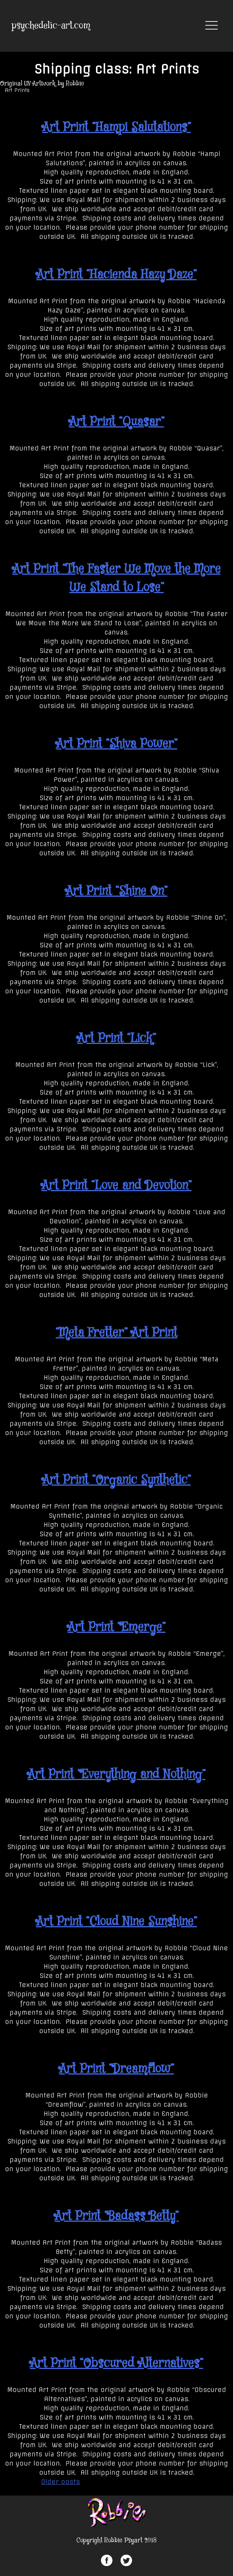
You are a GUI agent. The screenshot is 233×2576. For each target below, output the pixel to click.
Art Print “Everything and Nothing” (116, 1774)
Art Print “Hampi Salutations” (116, 127)
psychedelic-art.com (51, 26)
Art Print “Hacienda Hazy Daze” (116, 274)
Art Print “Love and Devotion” (116, 1185)
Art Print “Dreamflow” (116, 2069)
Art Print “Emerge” (116, 1627)
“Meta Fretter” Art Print (116, 1333)
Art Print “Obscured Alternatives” (116, 2363)
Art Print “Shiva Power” (116, 744)
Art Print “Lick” (116, 1038)
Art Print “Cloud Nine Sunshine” (116, 1922)
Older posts (60, 2482)
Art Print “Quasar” (116, 422)
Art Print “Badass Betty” (116, 2216)
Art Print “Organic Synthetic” (116, 1480)
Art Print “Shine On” (116, 891)
